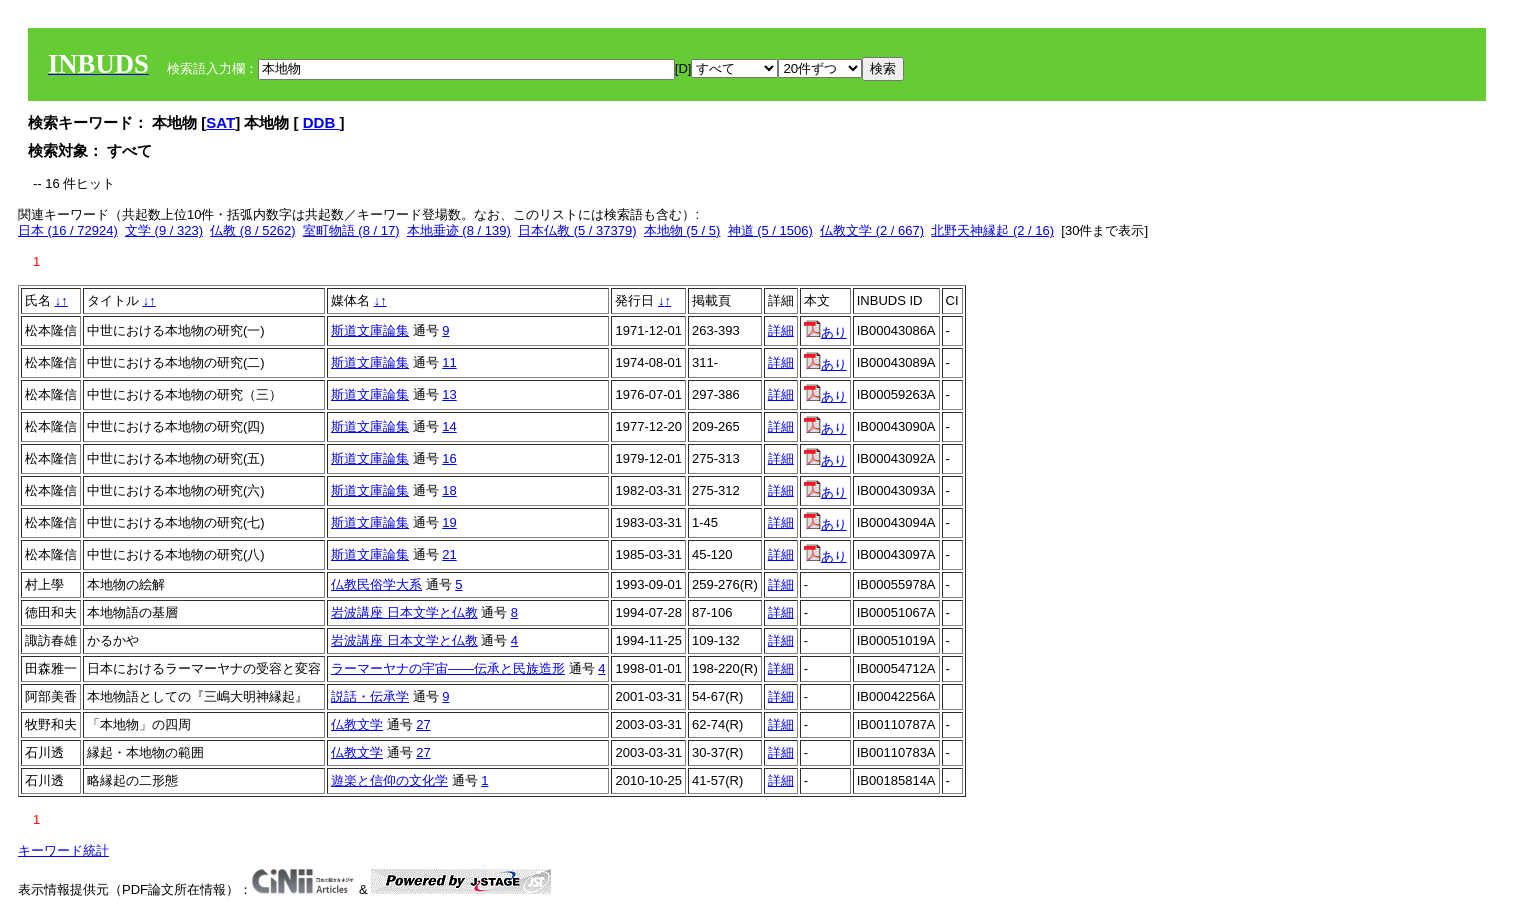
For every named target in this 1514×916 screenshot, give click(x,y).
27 (423, 724)
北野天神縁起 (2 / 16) (992, 230)
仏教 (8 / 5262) (252, 230)
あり (825, 332)
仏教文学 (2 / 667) (872, 230)
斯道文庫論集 (370, 330)
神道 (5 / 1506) (770, 230)
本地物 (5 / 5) (682, 230)
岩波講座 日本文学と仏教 (404, 612)
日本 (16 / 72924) (68, 230)
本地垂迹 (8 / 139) (459, 230)
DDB (321, 122)
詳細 (781, 330)
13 (449, 394)
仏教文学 (357, 724)
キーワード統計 (63, 850)
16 (449, 458)
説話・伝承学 (370, 696)
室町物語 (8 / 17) (351, 230)
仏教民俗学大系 (376, 584)
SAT (220, 122)
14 (449, 426)
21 (449, 554)
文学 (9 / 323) (164, 230)
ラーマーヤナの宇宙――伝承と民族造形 (448, 668)
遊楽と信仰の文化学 (389, 780)
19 (449, 522)
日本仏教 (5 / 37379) (577, 230)
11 (449, 362)
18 (449, 490)
